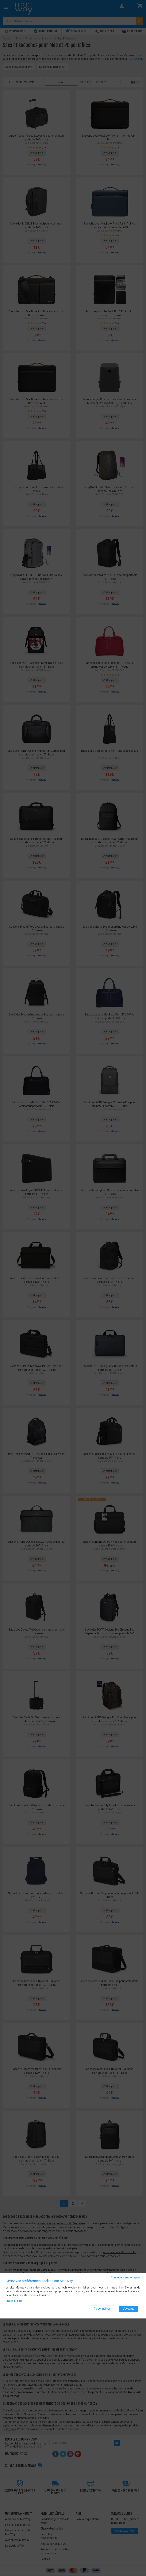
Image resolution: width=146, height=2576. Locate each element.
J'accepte (128, 2309)
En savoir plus (14, 2301)
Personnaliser (102, 2309)
